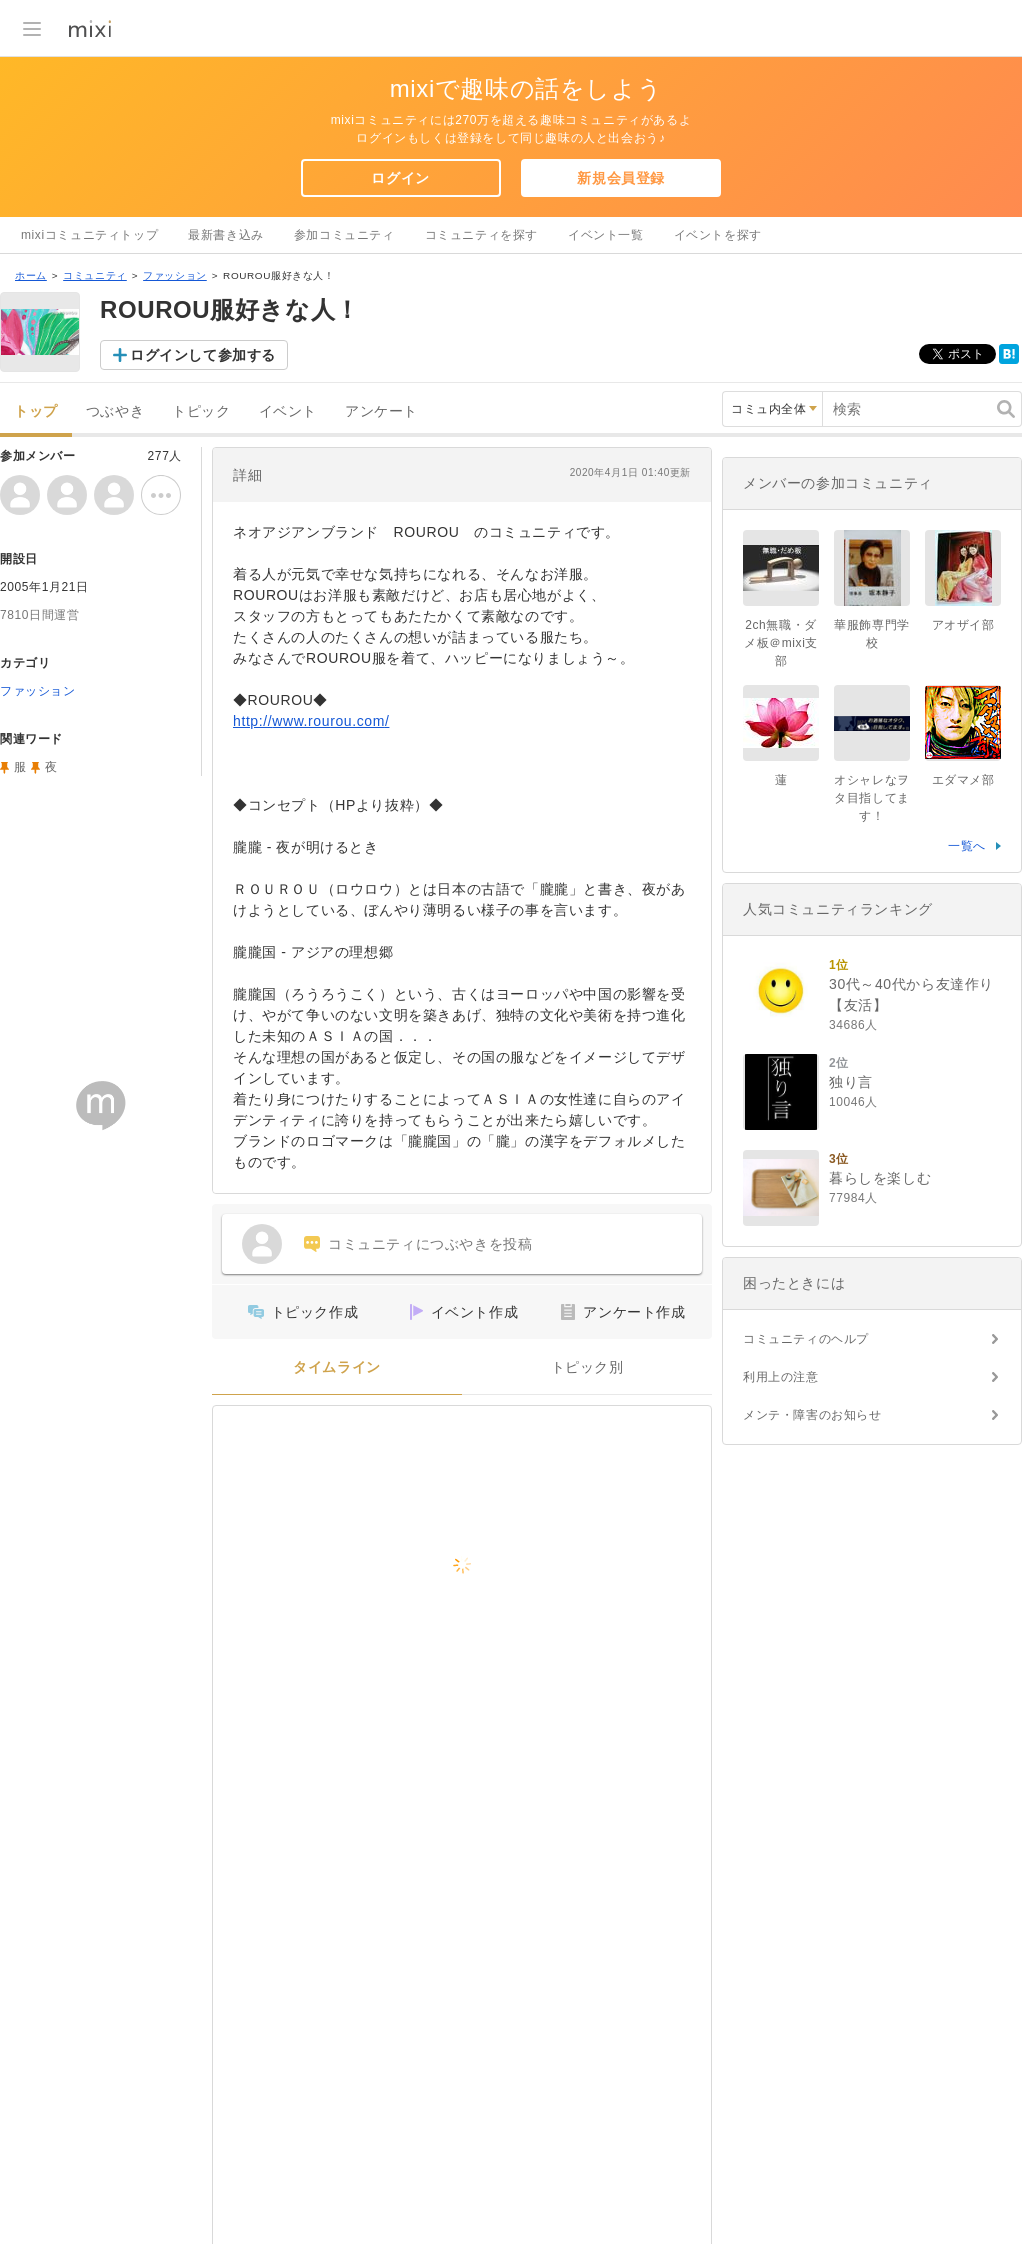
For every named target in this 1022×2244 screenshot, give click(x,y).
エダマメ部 (963, 780)
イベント (288, 411)
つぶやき (115, 411)
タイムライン (337, 1367)
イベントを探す (718, 235)
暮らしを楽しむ (880, 1178)
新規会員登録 (621, 178)
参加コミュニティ (344, 235)
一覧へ (967, 846)
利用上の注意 (781, 1377)
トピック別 (587, 1367)
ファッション (175, 275)
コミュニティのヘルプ (806, 1339)
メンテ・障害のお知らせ (812, 1415)
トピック (201, 411)
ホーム (31, 275)
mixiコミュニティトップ (89, 235)
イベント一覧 (606, 235)
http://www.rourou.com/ (311, 721)
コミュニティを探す (481, 235)
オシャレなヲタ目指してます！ (872, 798)
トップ (36, 411)
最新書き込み (226, 235)
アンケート (381, 411)
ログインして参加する (203, 355)
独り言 (851, 1082)
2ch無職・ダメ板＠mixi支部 (781, 643)
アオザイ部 (963, 625)
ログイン (400, 178)
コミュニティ (95, 275)
